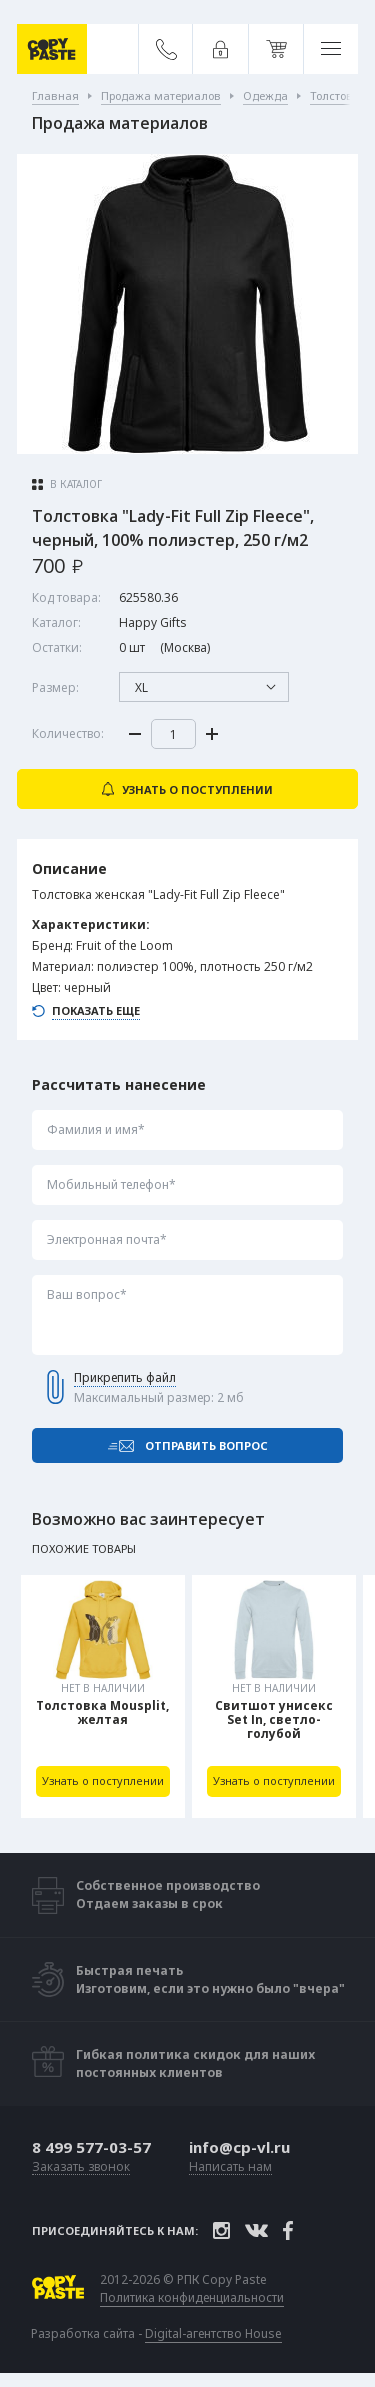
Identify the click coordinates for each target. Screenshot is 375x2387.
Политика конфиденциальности (192, 2298)
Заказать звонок (81, 2167)
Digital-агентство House (213, 2333)
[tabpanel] (103, 1696)
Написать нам (230, 2167)
